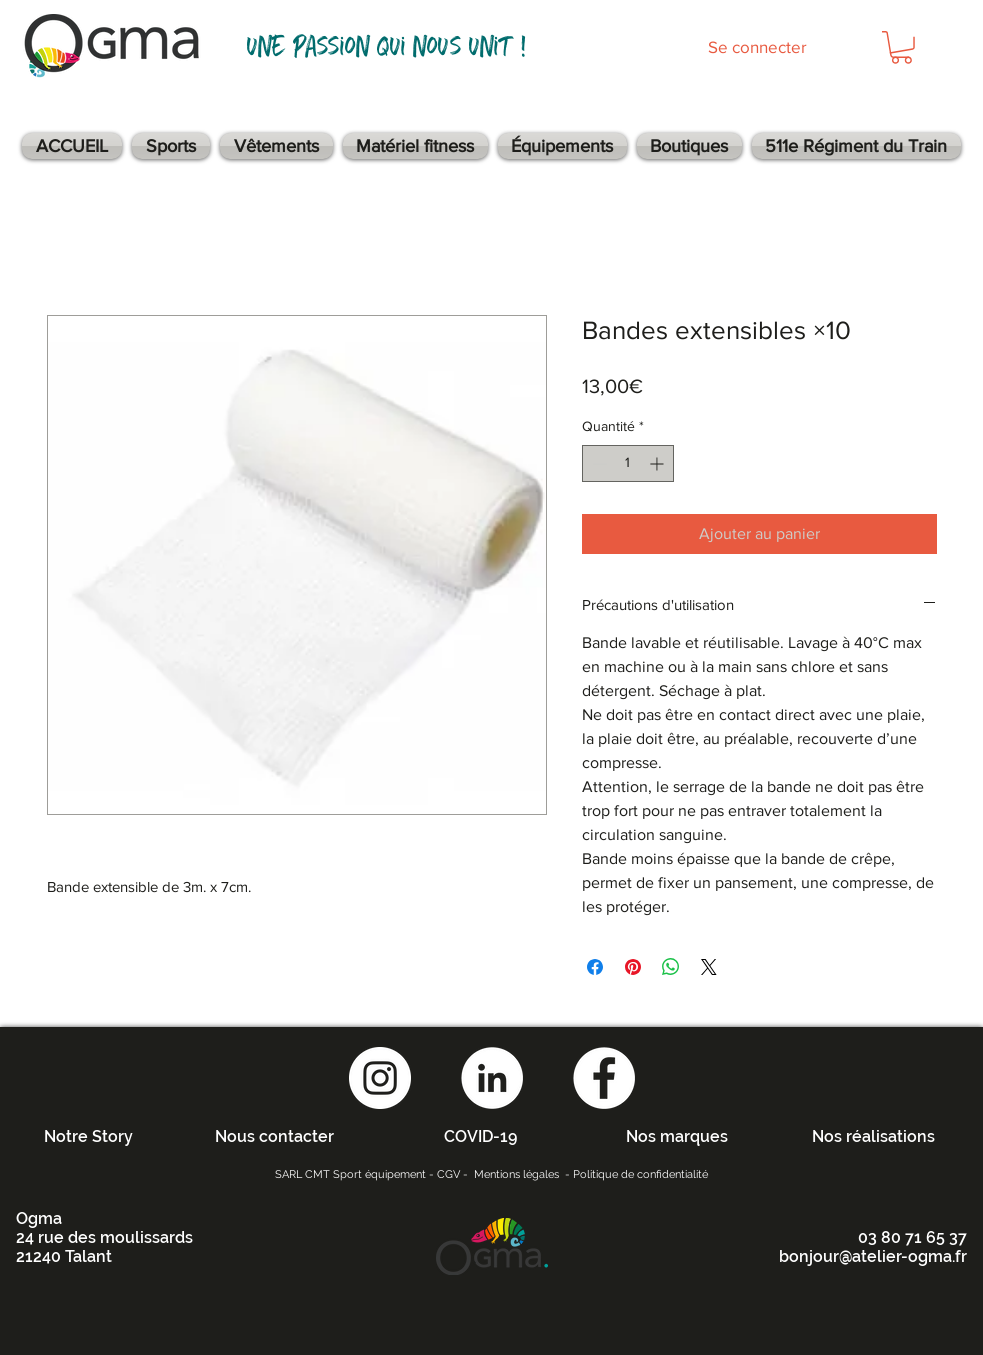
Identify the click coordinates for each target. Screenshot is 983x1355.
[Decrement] (597, 463)
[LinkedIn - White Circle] (492, 1078)
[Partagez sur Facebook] (595, 967)
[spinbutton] (628, 463)
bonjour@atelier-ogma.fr (873, 1256)
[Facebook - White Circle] (604, 1078)
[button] (901, 47)
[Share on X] (709, 967)
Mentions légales (516, 1174)
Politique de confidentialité (640, 1174)
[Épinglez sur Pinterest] (633, 967)
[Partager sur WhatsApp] (671, 967)
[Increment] (658, 463)
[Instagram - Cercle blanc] (380, 1078)
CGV (448, 1174)
